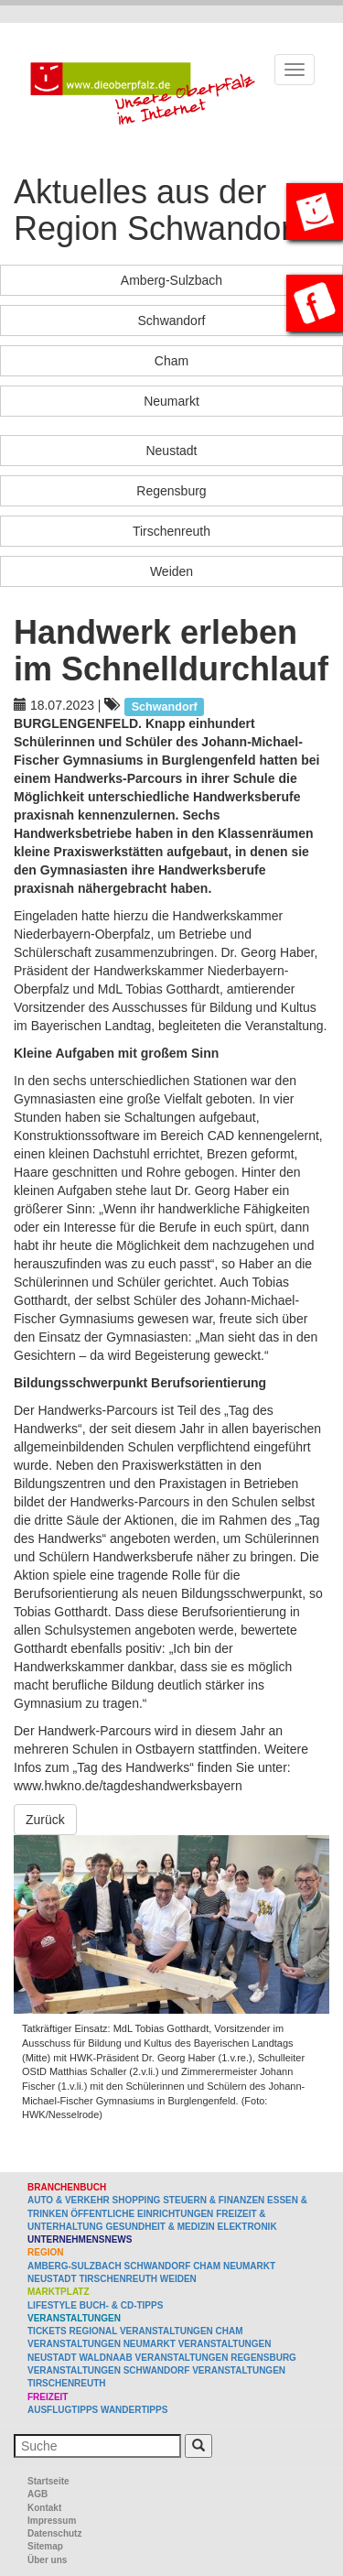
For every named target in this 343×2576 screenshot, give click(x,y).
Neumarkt (171, 401)
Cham (171, 360)
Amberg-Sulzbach (171, 280)
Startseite (48, 2481)
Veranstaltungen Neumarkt (101, 2344)
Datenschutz (54, 2533)
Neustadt (171, 450)
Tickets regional (72, 2331)
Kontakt (44, 2508)
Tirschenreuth (171, 531)
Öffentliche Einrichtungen (141, 2214)
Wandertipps (134, 2410)
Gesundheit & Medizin (159, 2227)
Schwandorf (172, 320)
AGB (37, 2494)
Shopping (137, 2200)
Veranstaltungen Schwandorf (108, 2370)
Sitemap (45, 2546)
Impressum (51, 2521)
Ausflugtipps (62, 2410)
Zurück (45, 1819)
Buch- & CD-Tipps (122, 2305)
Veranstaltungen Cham (181, 2331)
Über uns (47, 2560)
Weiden (171, 571)
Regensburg (171, 491)
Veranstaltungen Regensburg (215, 2358)
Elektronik (247, 2227)
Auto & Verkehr (70, 2200)
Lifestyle (52, 2305)
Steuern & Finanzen (213, 2200)
